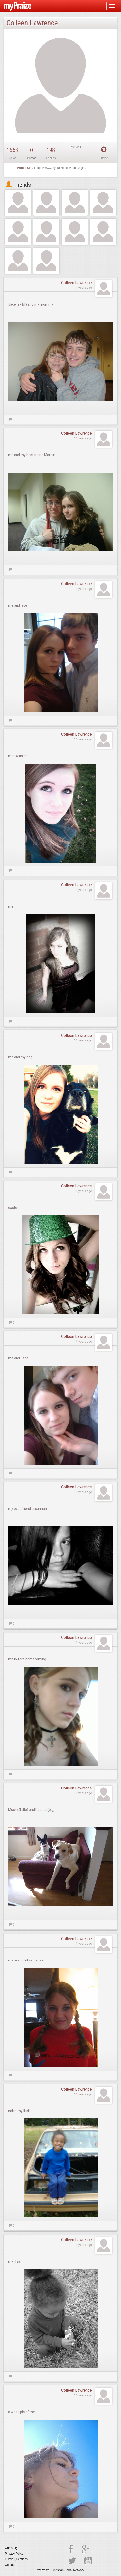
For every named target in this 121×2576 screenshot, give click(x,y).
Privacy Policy (14, 2553)
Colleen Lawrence (76, 282)
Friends (18, 184)
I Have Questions (16, 2559)
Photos (31, 158)
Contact (10, 2565)
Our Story (11, 2548)
